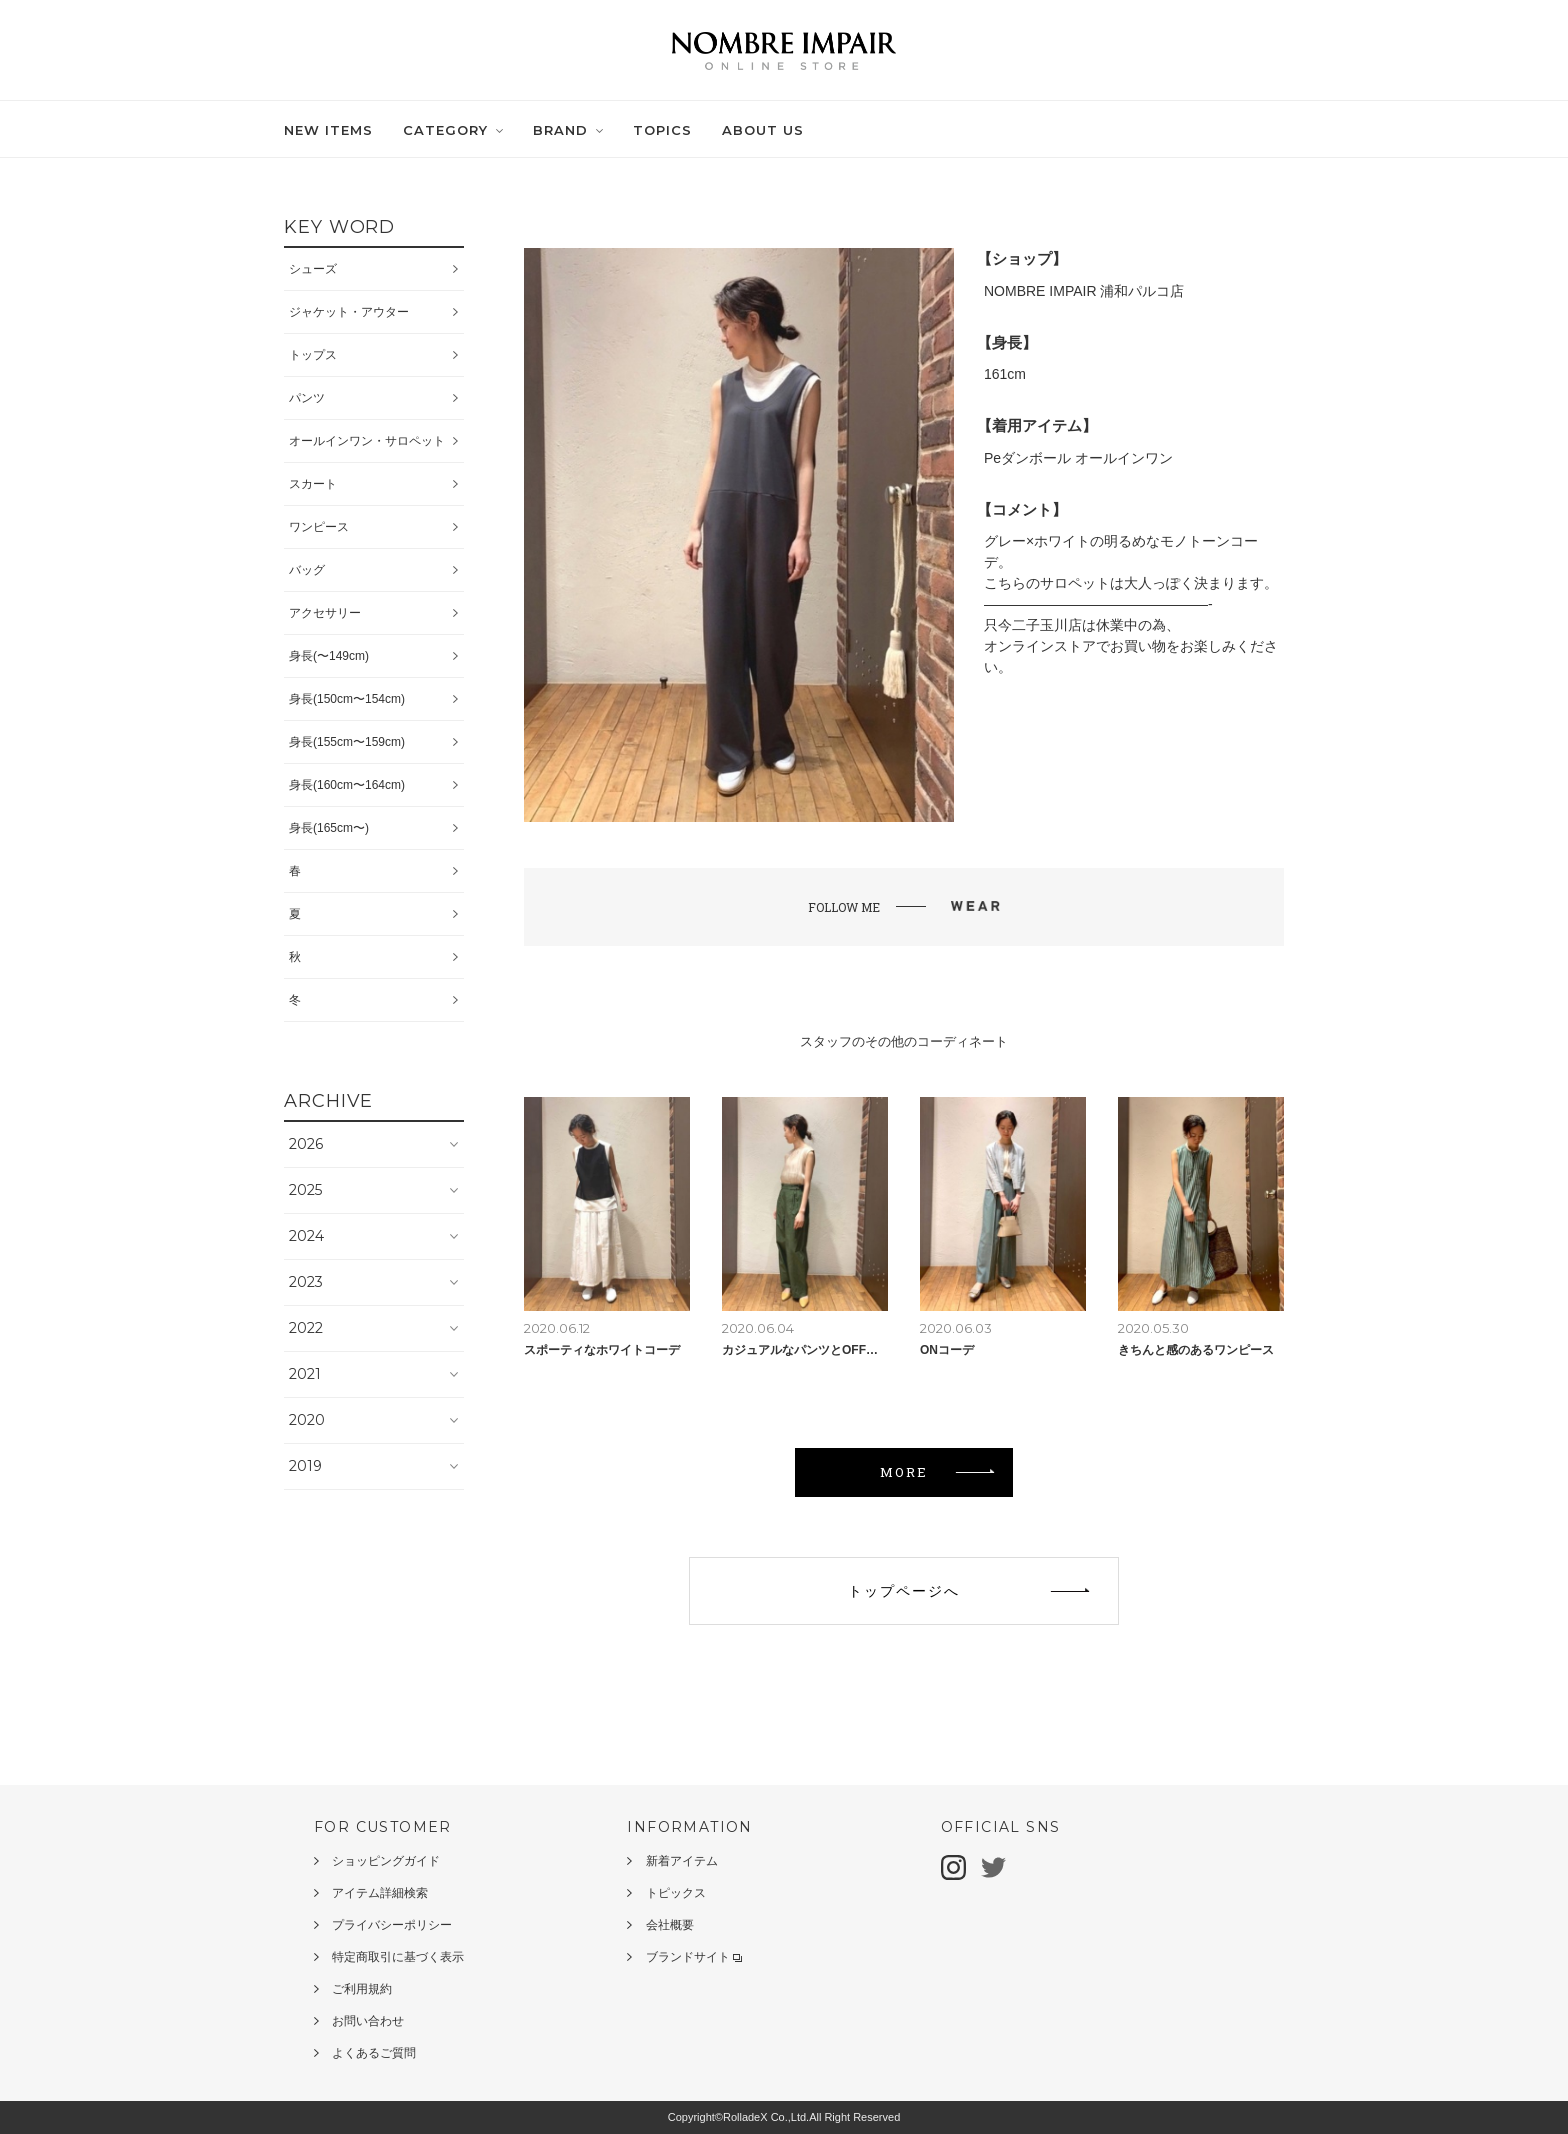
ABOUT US (763, 130)
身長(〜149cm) (329, 656)
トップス (313, 355)
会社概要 (670, 1925)
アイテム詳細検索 (380, 1893)
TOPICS (662, 130)
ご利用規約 (362, 1989)
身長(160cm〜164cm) (347, 785)
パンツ (307, 398)
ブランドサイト (694, 1957)
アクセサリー (325, 613)
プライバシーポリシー (392, 1925)
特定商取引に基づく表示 (398, 1957)
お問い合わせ (368, 2021)
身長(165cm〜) (329, 828)
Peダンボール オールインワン (1078, 458)
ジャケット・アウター (349, 312)
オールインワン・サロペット (367, 441)
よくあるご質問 (374, 2053)
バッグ (307, 570)
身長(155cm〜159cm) (347, 742)
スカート (313, 484)
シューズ (313, 269)
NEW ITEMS (328, 130)
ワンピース (319, 527)
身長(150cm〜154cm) (347, 699)
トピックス (676, 1893)
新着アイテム (682, 1861)
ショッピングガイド (386, 1861)
